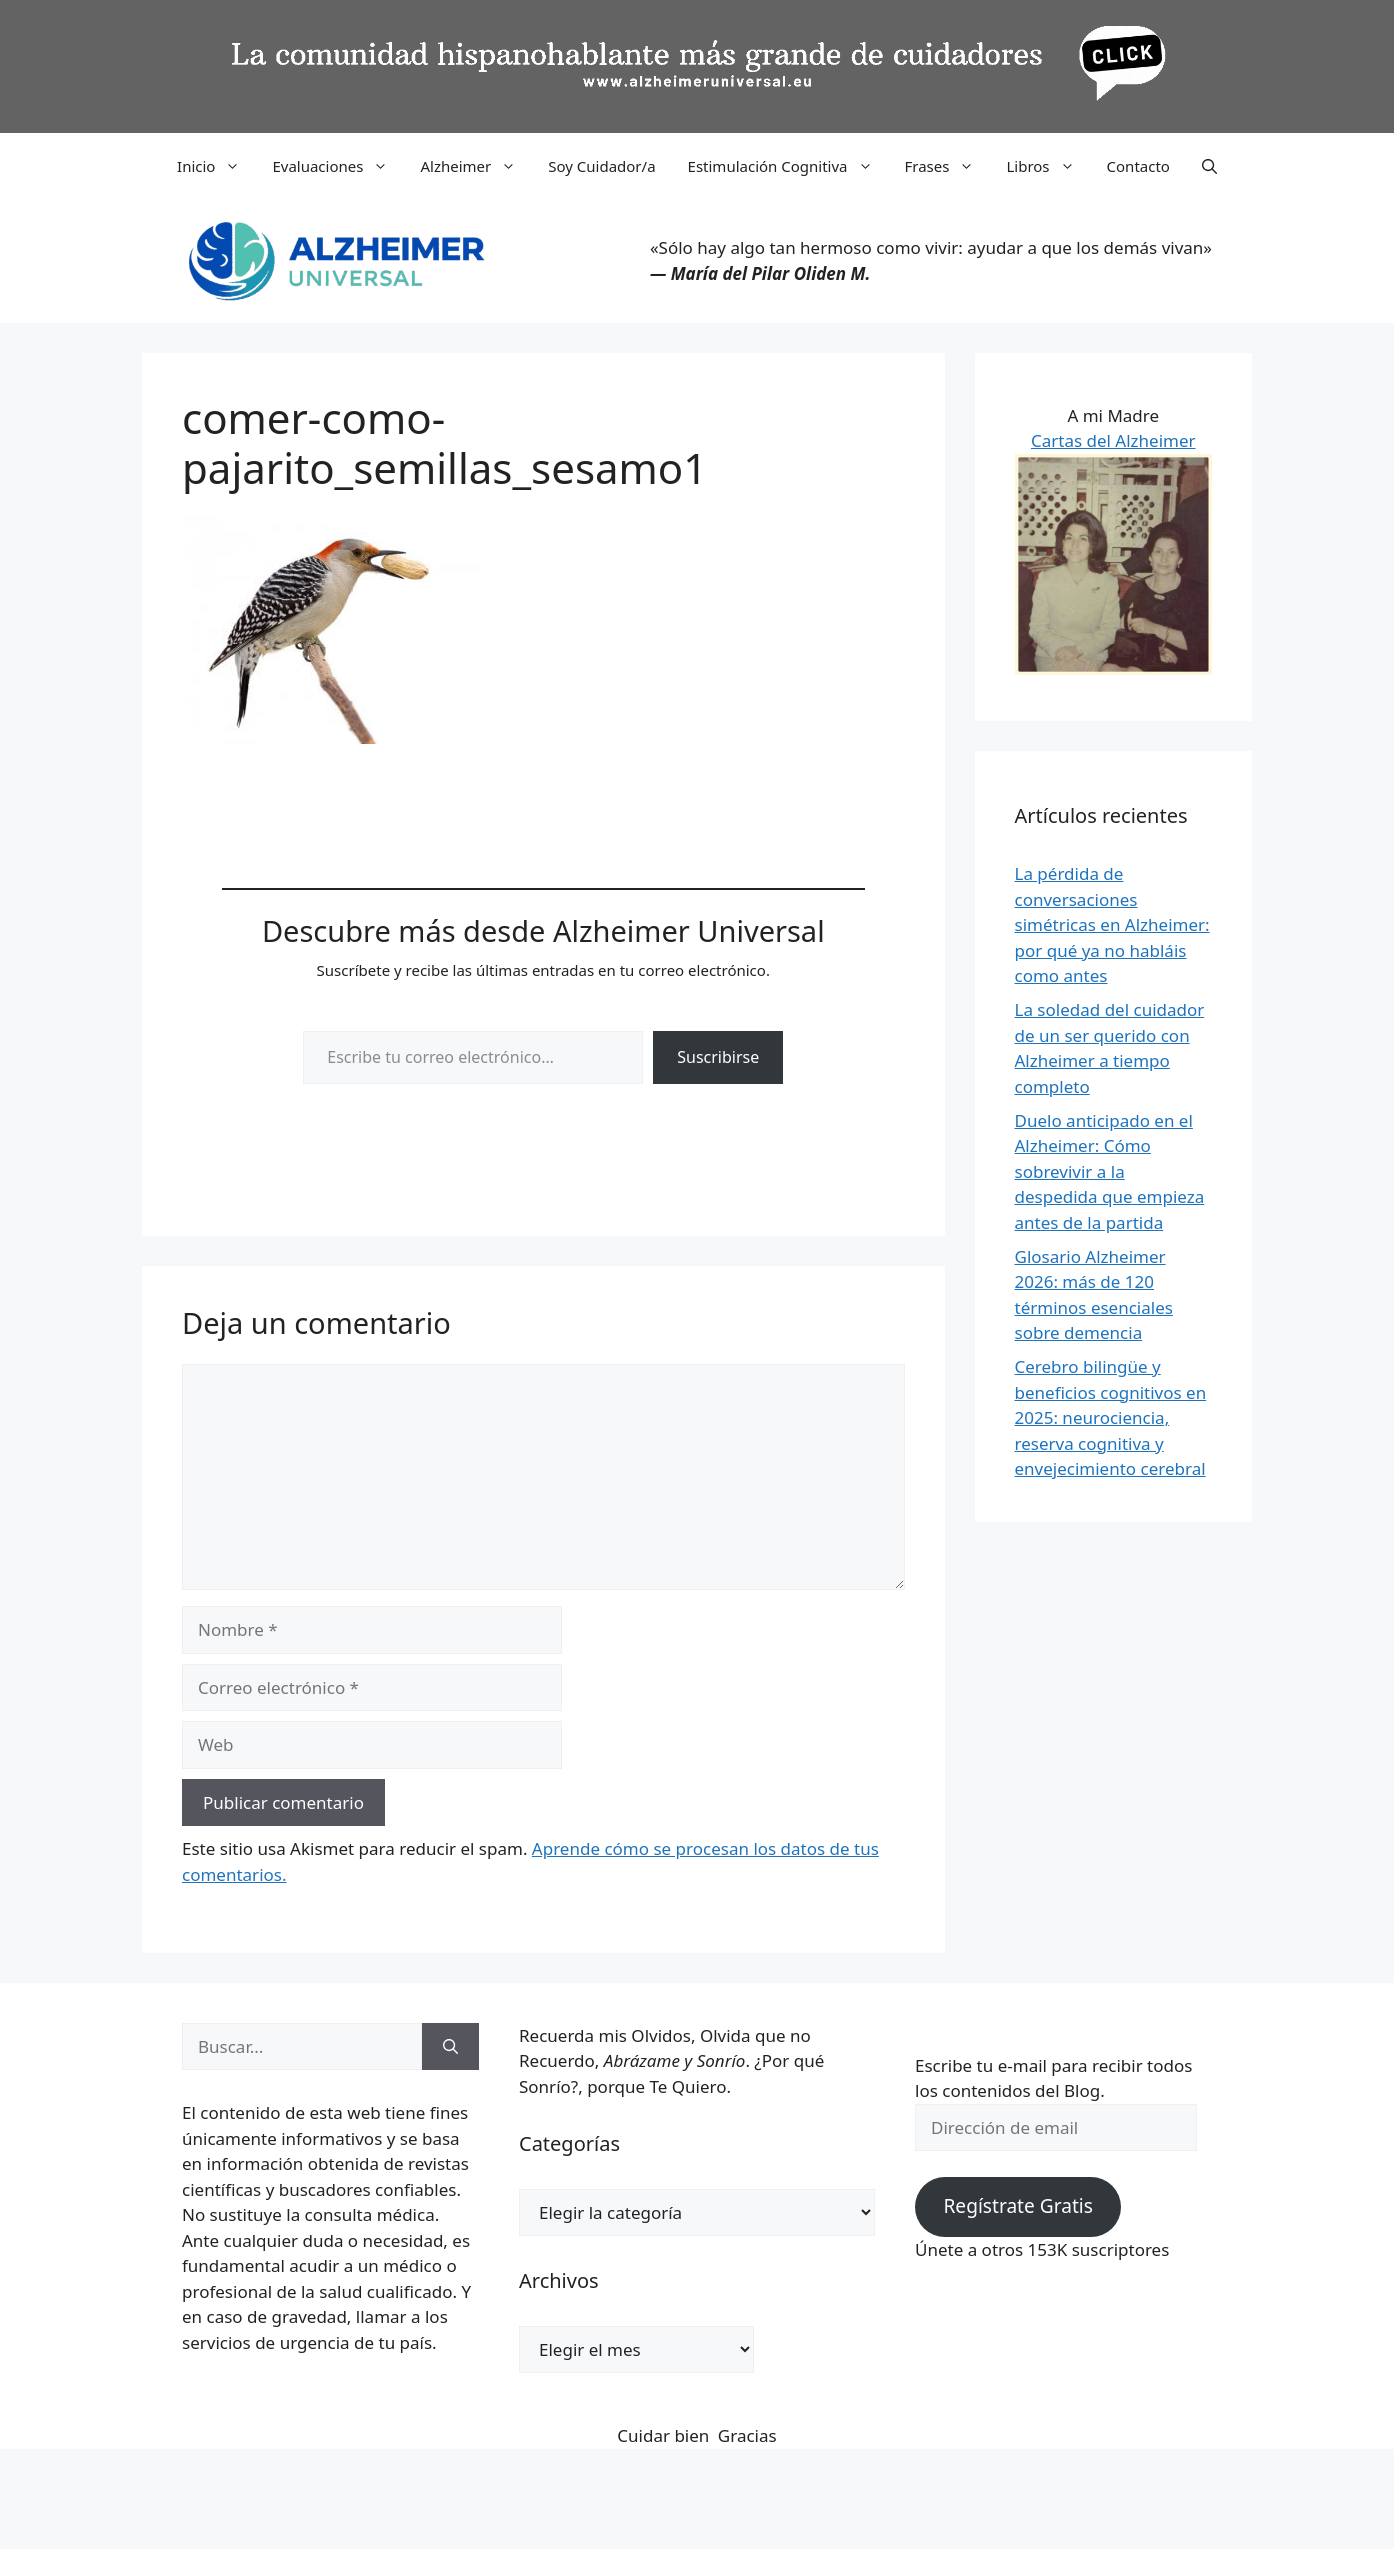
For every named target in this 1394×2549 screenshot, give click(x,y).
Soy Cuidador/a (601, 166)
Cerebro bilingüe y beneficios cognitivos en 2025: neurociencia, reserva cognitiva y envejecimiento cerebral (1111, 1417)
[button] (1209, 166)
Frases (948, 166)
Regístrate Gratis (1017, 2206)
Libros (1048, 166)
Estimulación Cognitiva (788, 166)
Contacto (1138, 166)
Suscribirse (718, 1057)
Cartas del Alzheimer (1113, 440)
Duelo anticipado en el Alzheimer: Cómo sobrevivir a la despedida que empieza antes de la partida (1110, 1171)
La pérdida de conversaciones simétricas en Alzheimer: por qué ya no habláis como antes (1112, 924)
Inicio (216, 166)
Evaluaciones (338, 166)
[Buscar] (450, 2047)
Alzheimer (476, 166)
